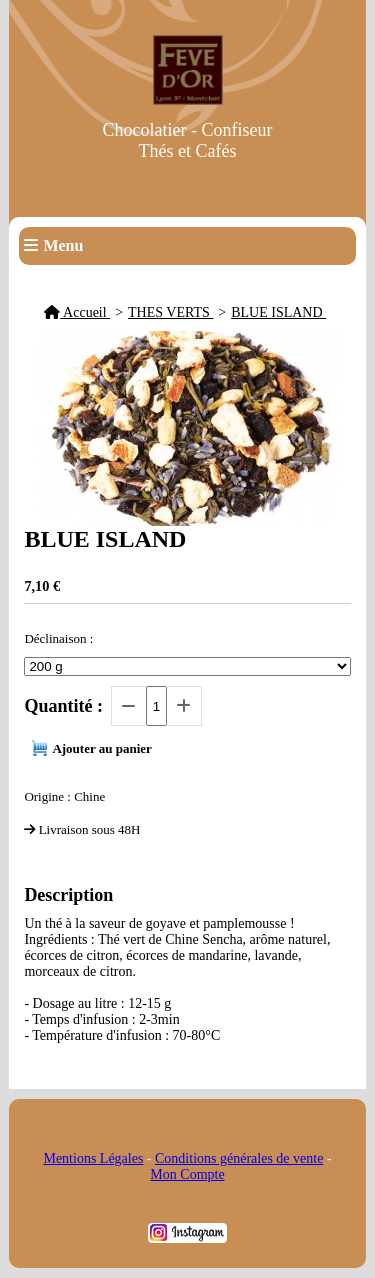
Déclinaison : (58, 638)
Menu (63, 245)
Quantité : (63, 706)
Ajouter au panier (101, 748)
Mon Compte (187, 1174)
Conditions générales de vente (239, 1158)
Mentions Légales (93, 1158)
